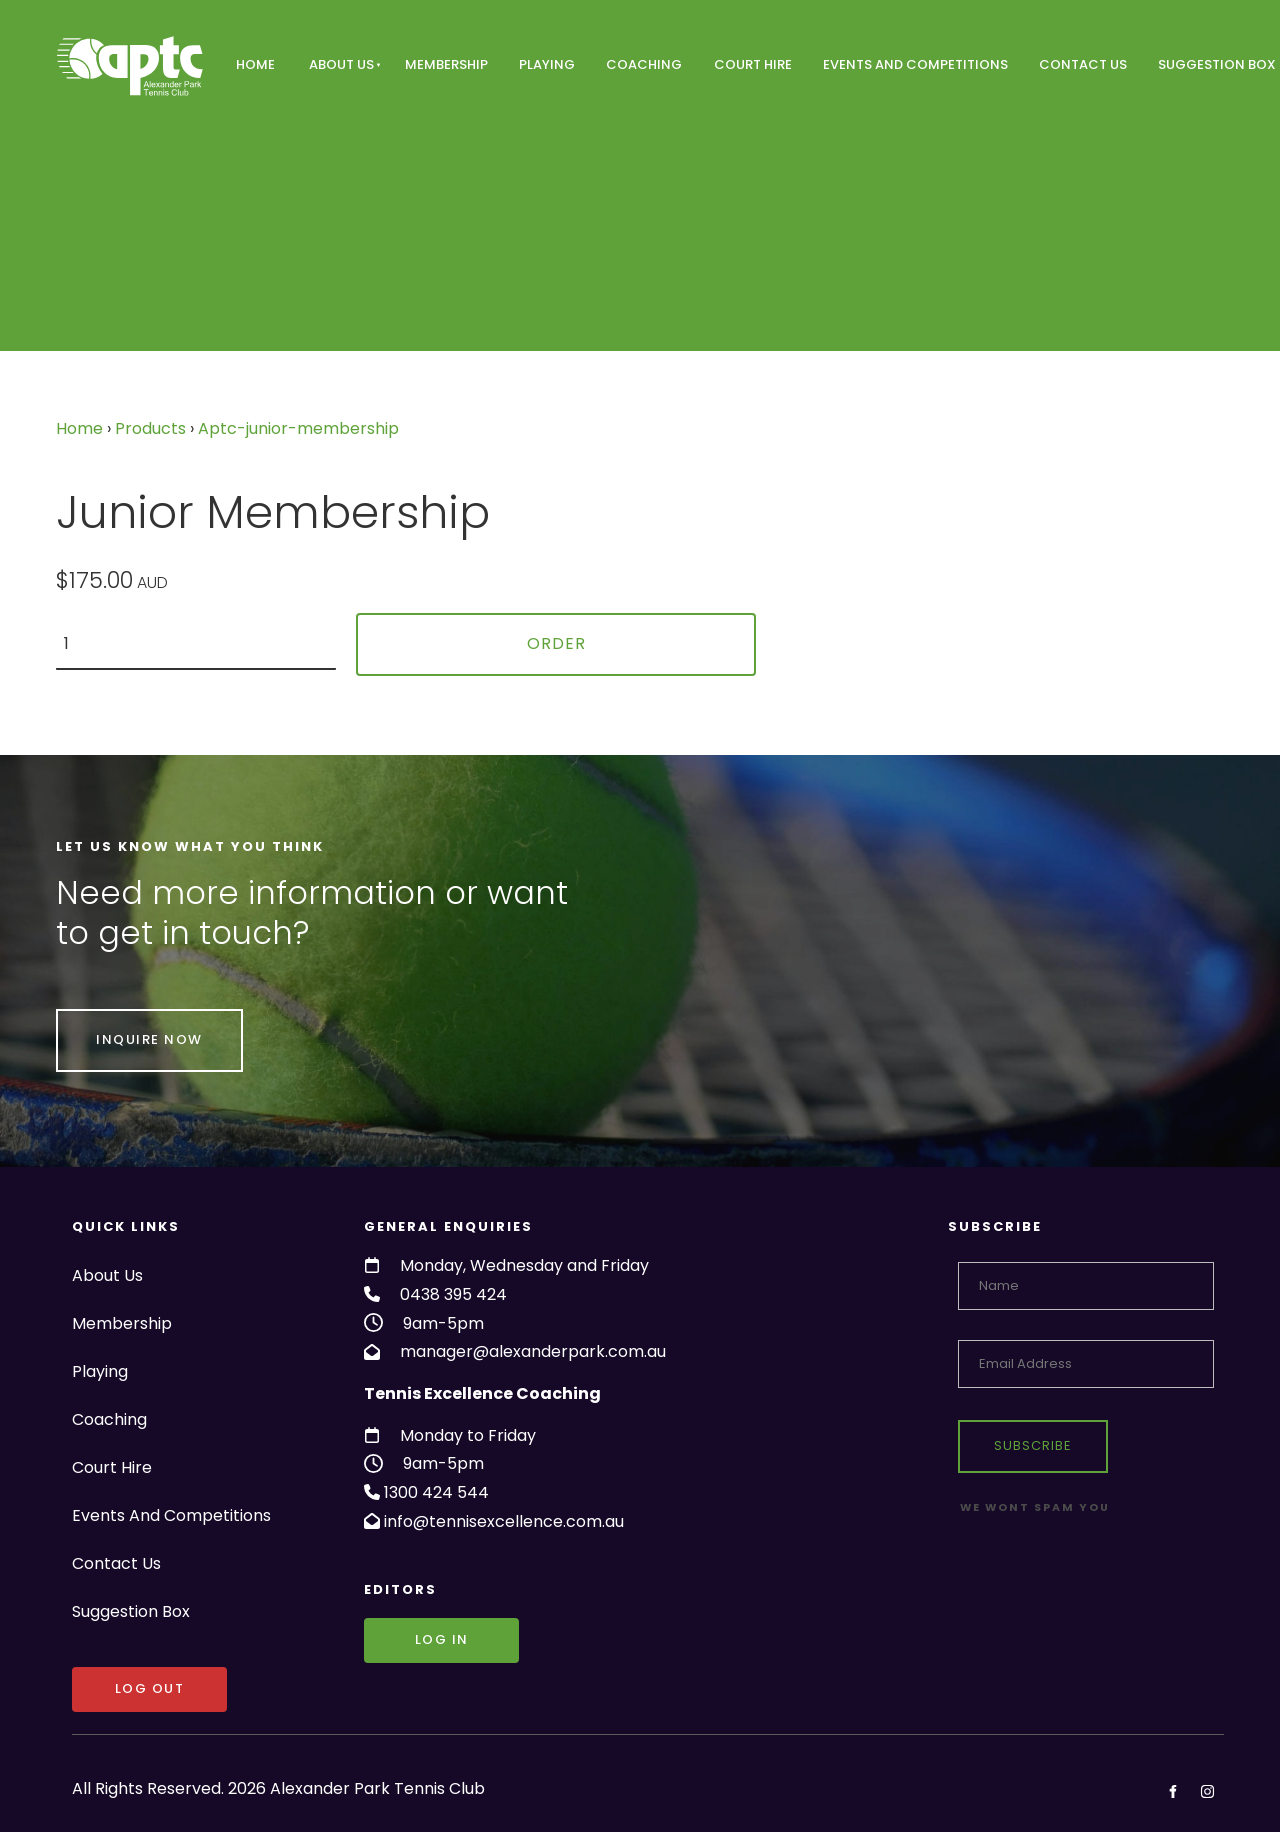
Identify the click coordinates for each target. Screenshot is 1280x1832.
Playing (547, 64)
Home (255, 64)
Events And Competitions (915, 64)
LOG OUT (107, 1680)
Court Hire (753, 64)
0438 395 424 (453, 1294)
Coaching (644, 64)
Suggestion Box (131, 1611)
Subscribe (1033, 1445)
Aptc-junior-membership (298, 428)
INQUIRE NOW (109, 1022)
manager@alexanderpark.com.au (533, 1351)
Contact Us (1083, 64)
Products (150, 428)
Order (556, 643)
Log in (391, 1631)
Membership (446, 64)
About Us (341, 64)
